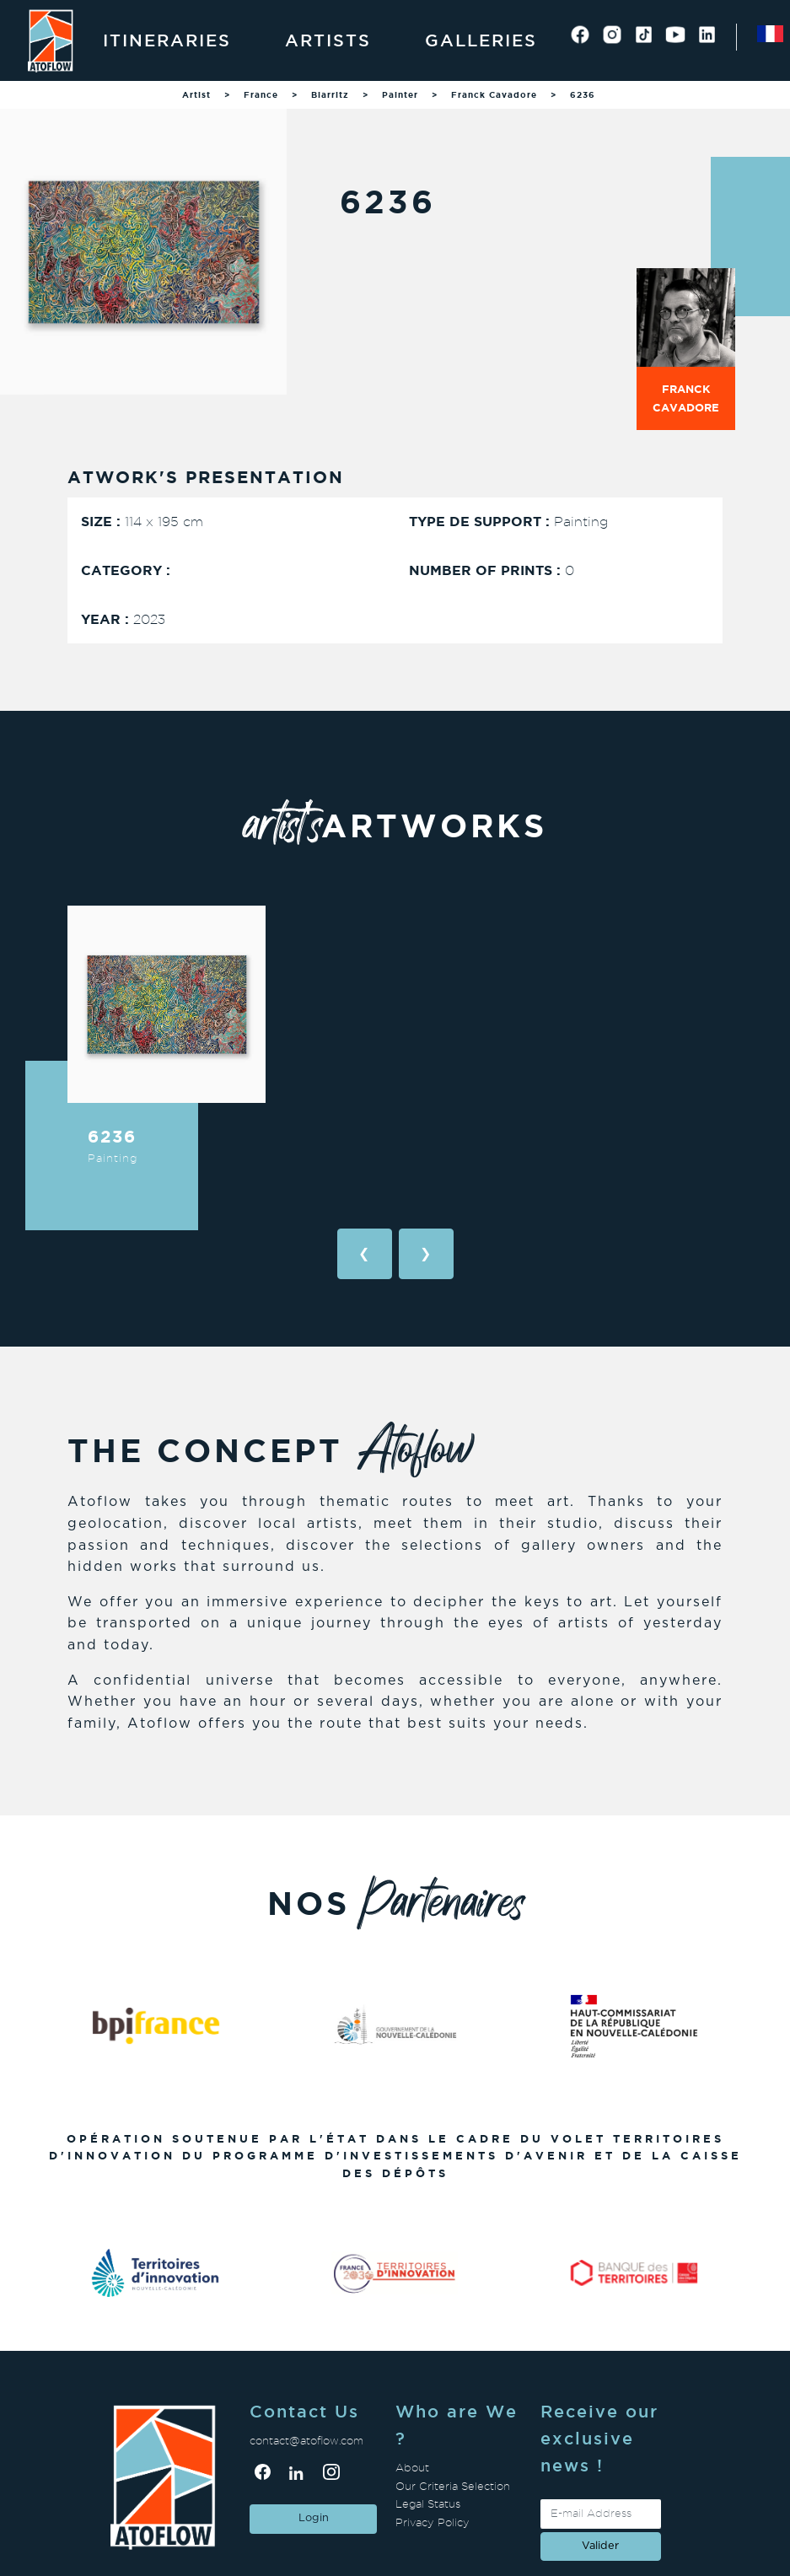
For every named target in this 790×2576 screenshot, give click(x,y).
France (261, 94)
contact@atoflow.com (306, 2440)
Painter (400, 94)
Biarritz (330, 94)
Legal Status (427, 2503)
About (412, 2467)
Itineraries (167, 40)
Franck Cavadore (494, 94)
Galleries (481, 40)
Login (313, 2518)
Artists (328, 40)
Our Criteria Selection (452, 2486)
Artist (196, 94)
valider (600, 2546)
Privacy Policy (432, 2522)
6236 (582, 94)
